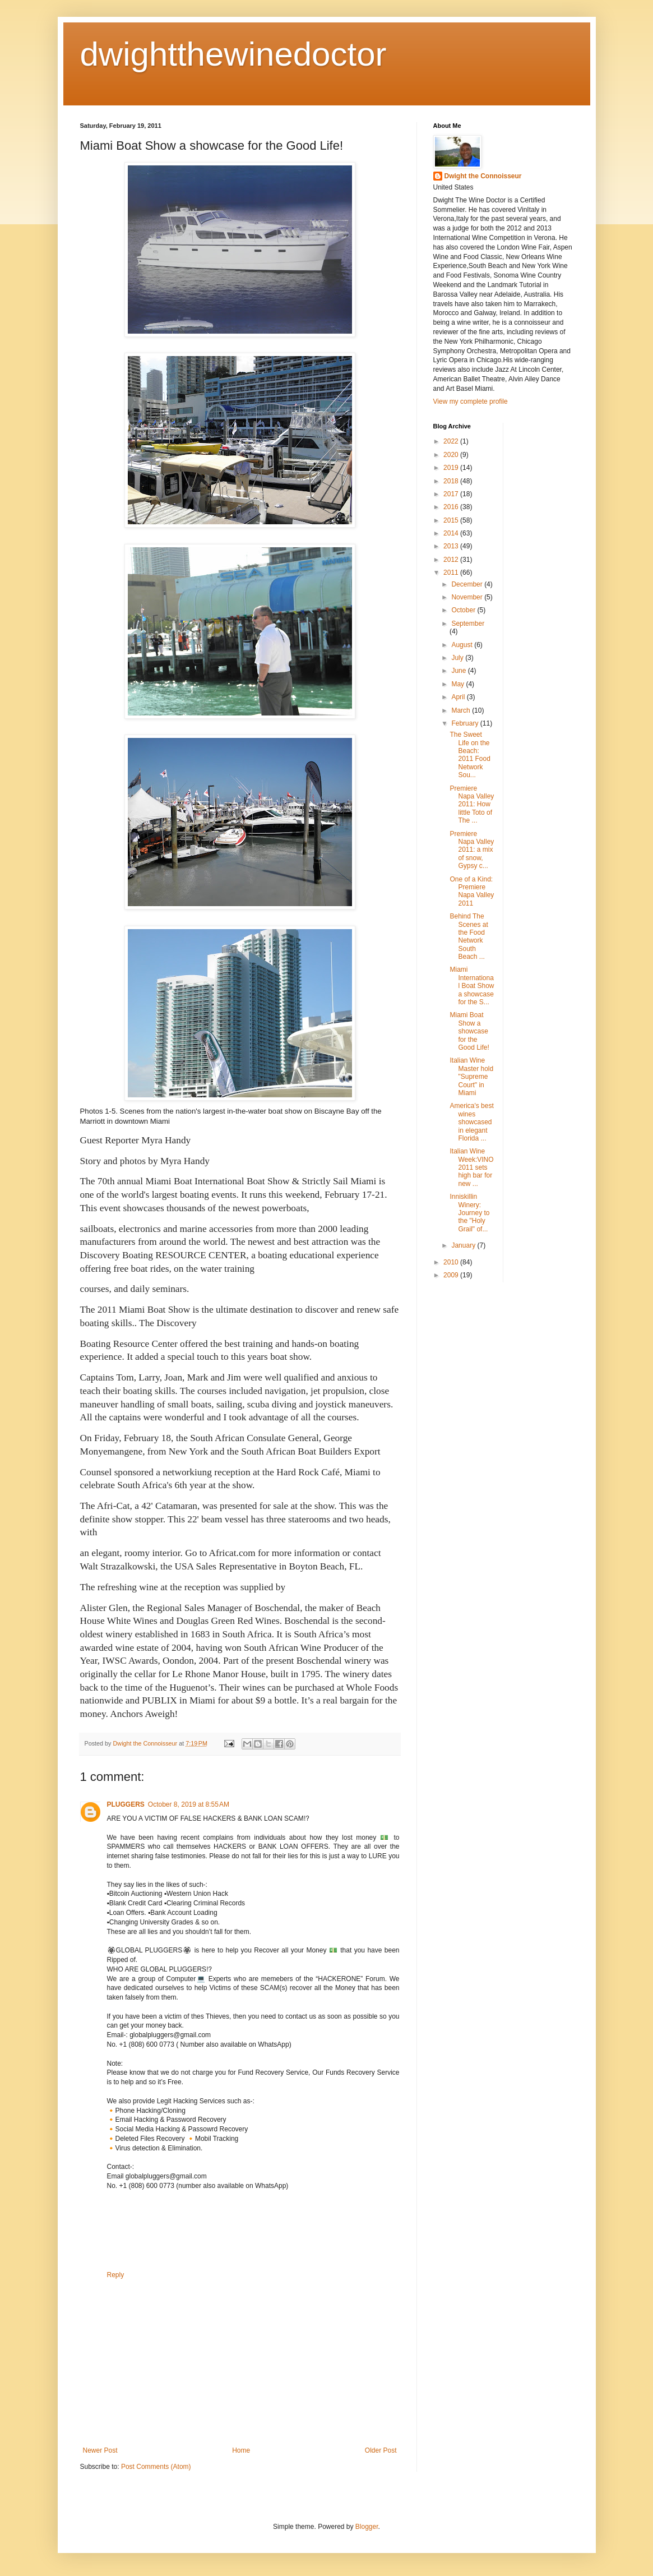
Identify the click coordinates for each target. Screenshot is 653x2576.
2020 (451, 455)
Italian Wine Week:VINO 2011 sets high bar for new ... (471, 1167)
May (458, 684)
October (464, 610)
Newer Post (100, 2450)
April (458, 697)
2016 (451, 507)
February (465, 723)
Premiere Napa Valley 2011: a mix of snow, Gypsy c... (472, 850)
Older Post (381, 2450)
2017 (451, 494)
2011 (451, 572)
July (458, 658)
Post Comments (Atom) (156, 2467)
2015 (451, 520)
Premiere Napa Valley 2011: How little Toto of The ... (472, 804)
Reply (115, 2275)
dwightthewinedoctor (233, 54)
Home (241, 2450)
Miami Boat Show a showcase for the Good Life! (469, 1031)
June (459, 671)
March (461, 710)
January (464, 1245)
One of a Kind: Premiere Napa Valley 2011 (472, 891)
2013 (451, 546)
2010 (451, 1262)
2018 (451, 481)
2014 (451, 533)
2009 (451, 1275)
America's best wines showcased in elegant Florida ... (471, 1122)
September (467, 623)
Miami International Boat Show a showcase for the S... (472, 986)
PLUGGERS (126, 1804)
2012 (451, 560)
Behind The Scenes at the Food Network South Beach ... (469, 936)
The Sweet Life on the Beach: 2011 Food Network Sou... (470, 755)
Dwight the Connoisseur (483, 176)
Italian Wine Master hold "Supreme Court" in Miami (471, 1076)
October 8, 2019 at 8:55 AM (188, 1804)
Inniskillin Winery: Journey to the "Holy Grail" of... (469, 1213)
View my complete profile (470, 401)
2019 (451, 468)
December (467, 584)
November (467, 597)
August (462, 645)
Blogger (366, 2527)
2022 (451, 441)
